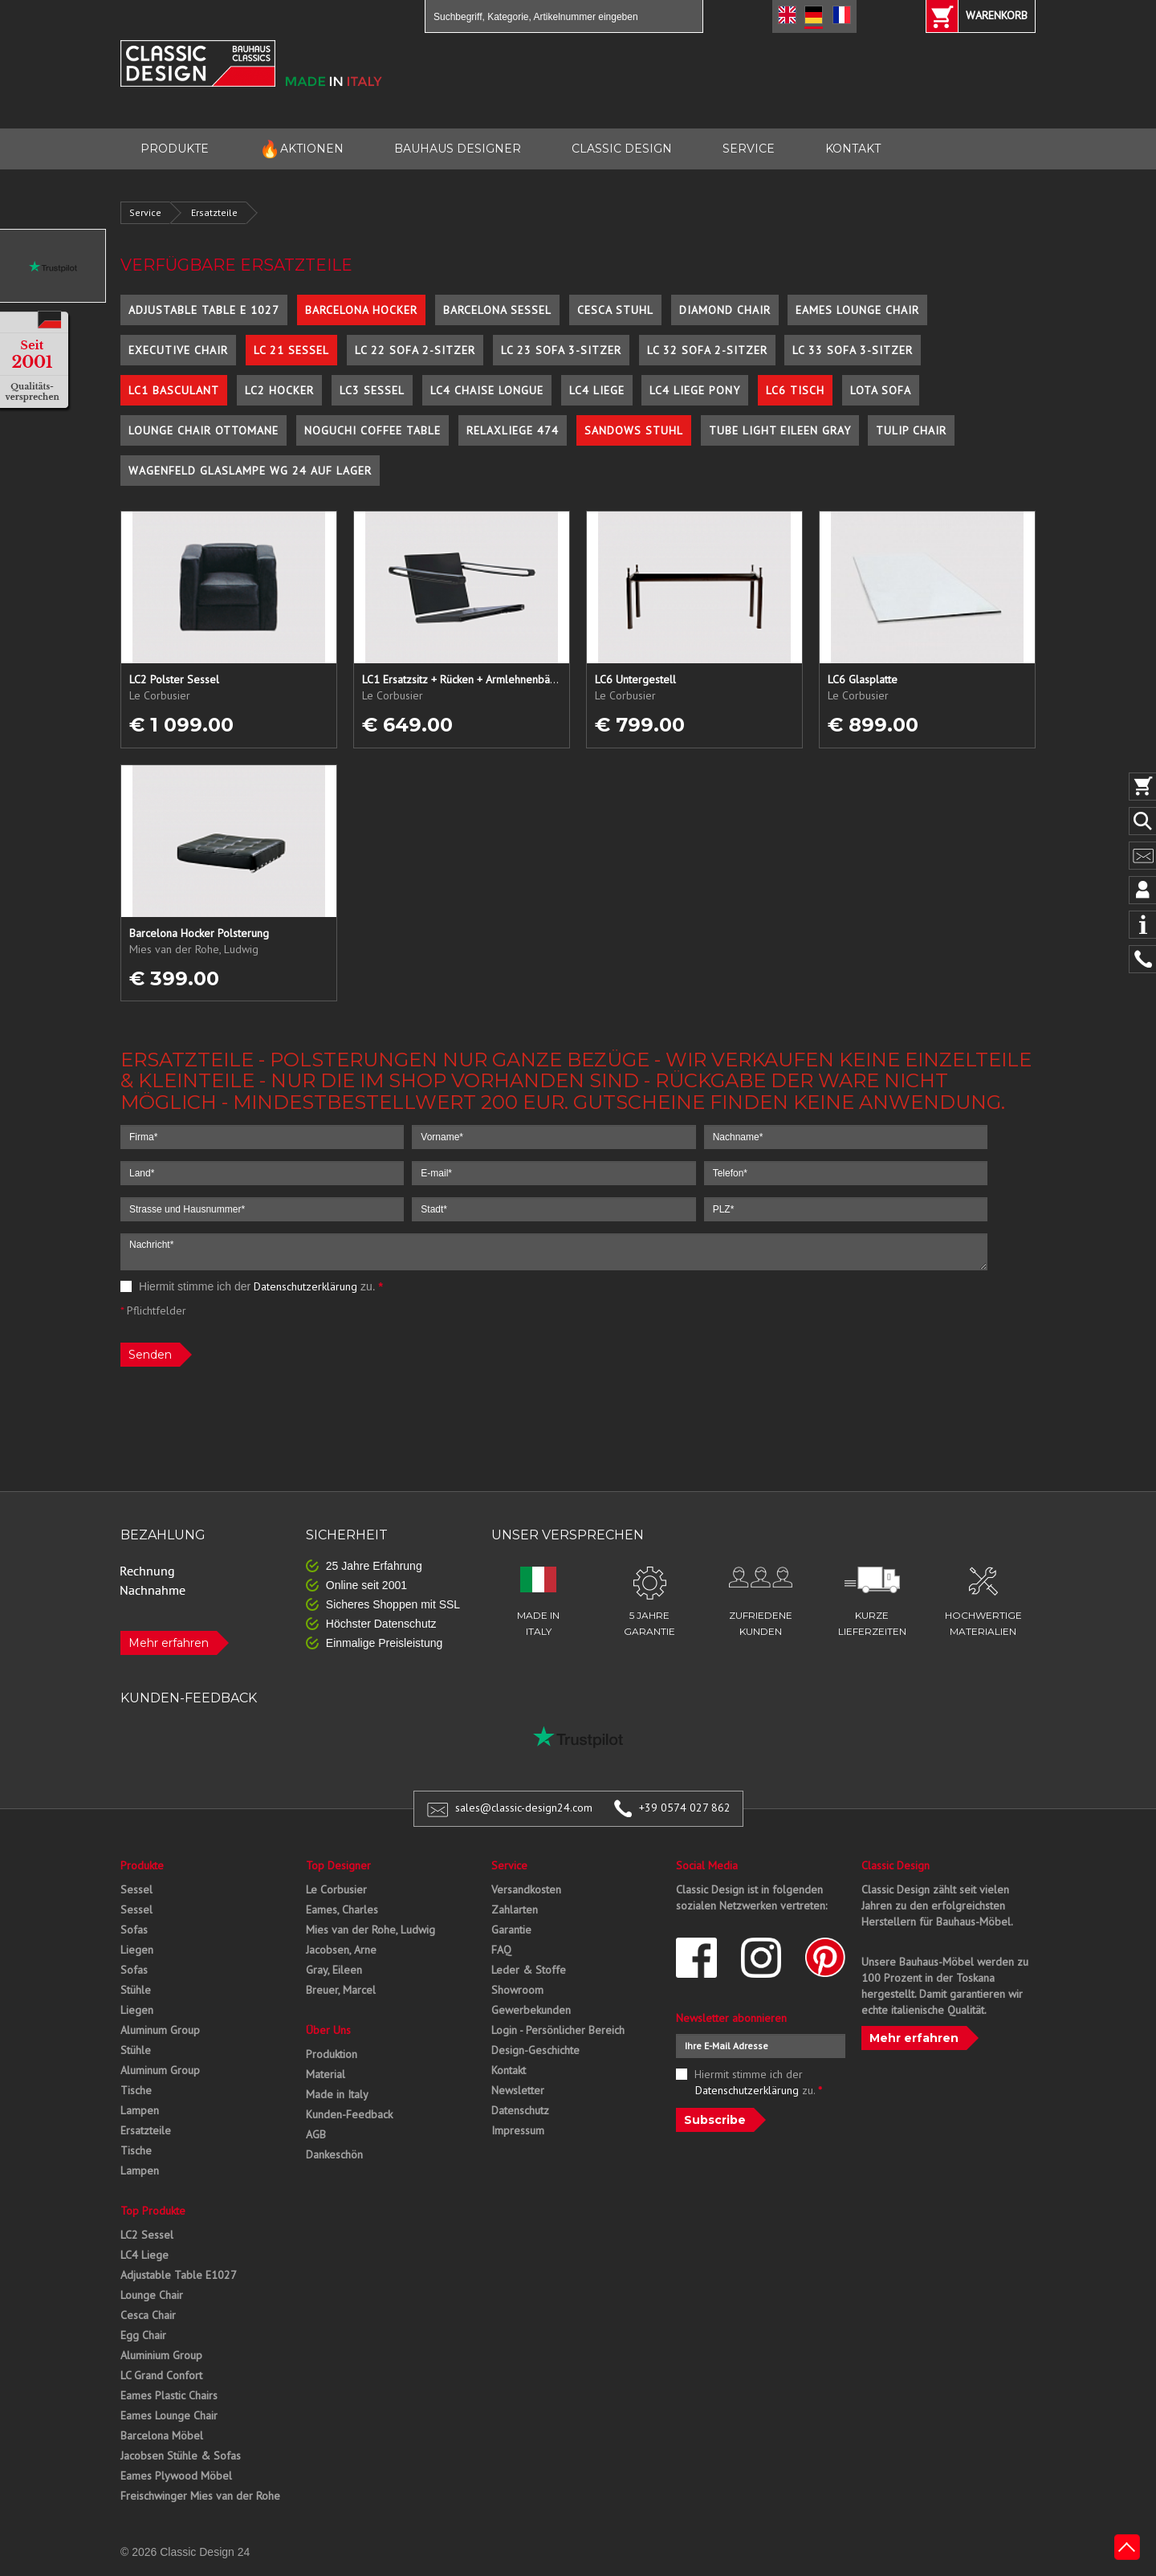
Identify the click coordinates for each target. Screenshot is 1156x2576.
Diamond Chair (725, 310)
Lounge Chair (151, 2295)
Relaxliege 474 (512, 430)
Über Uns (328, 2030)
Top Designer (338, 1865)
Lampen (139, 2110)
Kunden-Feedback (349, 2114)
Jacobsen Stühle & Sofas (180, 2455)
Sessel (136, 1889)
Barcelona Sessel (497, 310)
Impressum (517, 2130)
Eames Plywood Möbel (176, 2475)
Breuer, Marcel (341, 1990)
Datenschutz (520, 2110)
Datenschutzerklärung (305, 1286)
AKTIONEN (301, 149)
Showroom (517, 1990)
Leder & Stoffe (528, 1970)
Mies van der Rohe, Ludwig (370, 1929)
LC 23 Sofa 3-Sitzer (561, 350)
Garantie (511, 1929)
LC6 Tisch (795, 390)
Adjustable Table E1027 (178, 2275)
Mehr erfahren (168, 1643)
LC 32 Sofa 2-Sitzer (707, 350)
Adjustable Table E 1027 (203, 310)
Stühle (135, 1990)
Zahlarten (514, 1909)
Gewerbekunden (531, 2010)
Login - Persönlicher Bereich (558, 2030)
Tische (136, 2090)
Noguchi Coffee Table (372, 430)
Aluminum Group (160, 2030)
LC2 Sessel (146, 2235)
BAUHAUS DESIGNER (457, 148)
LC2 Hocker (279, 390)
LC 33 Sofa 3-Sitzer (852, 350)
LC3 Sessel (372, 390)
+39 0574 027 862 (685, 1807)
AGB (316, 2134)
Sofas (134, 1929)
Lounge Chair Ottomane (203, 430)
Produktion (331, 2054)
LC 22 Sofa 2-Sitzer (415, 350)
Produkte (142, 1865)
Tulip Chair (911, 430)
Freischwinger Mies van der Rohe (200, 2495)
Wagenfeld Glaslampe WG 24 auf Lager (250, 470)
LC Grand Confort (161, 2375)
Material (325, 2074)
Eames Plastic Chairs (169, 2395)
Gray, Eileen (334, 1970)
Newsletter (517, 2090)
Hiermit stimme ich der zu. (251, 1286)
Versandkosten (526, 1889)
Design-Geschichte (535, 2050)
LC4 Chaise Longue (486, 390)
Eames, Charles (342, 1909)
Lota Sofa (880, 390)
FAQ (501, 1949)
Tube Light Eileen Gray (780, 430)
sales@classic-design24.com (523, 1807)
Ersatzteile (214, 212)
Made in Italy (337, 2094)
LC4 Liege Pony (694, 390)
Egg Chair (143, 2335)
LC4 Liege (597, 390)
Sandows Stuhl (633, 430)
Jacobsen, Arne (341, 1949)
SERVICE (748, 148)
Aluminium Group (161, 2355)
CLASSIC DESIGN (622, 148)
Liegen (136, 1949)
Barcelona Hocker (361, 310)
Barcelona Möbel (161, 2435)
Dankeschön (334, 2154)
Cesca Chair (148, 2315)
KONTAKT (853, 148)
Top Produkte (152, 2210)
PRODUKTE (174, 148)
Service (145, 212)
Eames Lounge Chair (857, 310)
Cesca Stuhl (615, 310)
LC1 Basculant (173, 390)
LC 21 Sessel (291, 350)
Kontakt (508, 2070)
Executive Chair (178, 350)
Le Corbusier (336, 1889)
